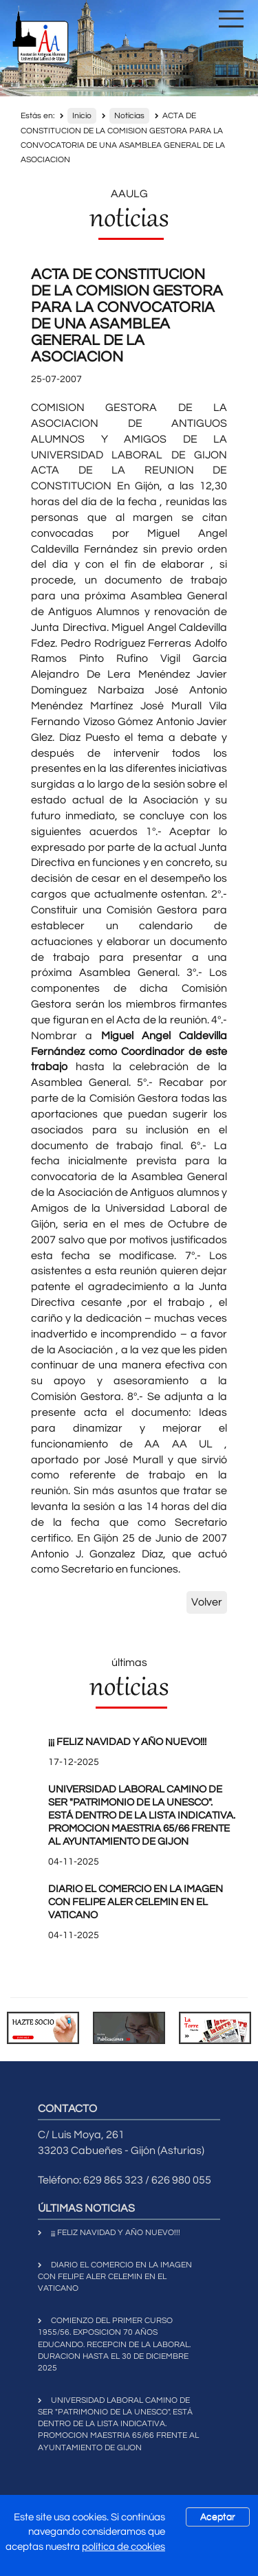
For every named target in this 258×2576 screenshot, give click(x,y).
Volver (206, 1602)
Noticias (129, 115)
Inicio (82, 115)
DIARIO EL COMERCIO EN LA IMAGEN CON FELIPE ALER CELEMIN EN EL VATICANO (135, 1902)
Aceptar (217, 2517)
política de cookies (123, 2547)
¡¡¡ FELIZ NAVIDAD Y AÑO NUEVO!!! (127, 1742)
